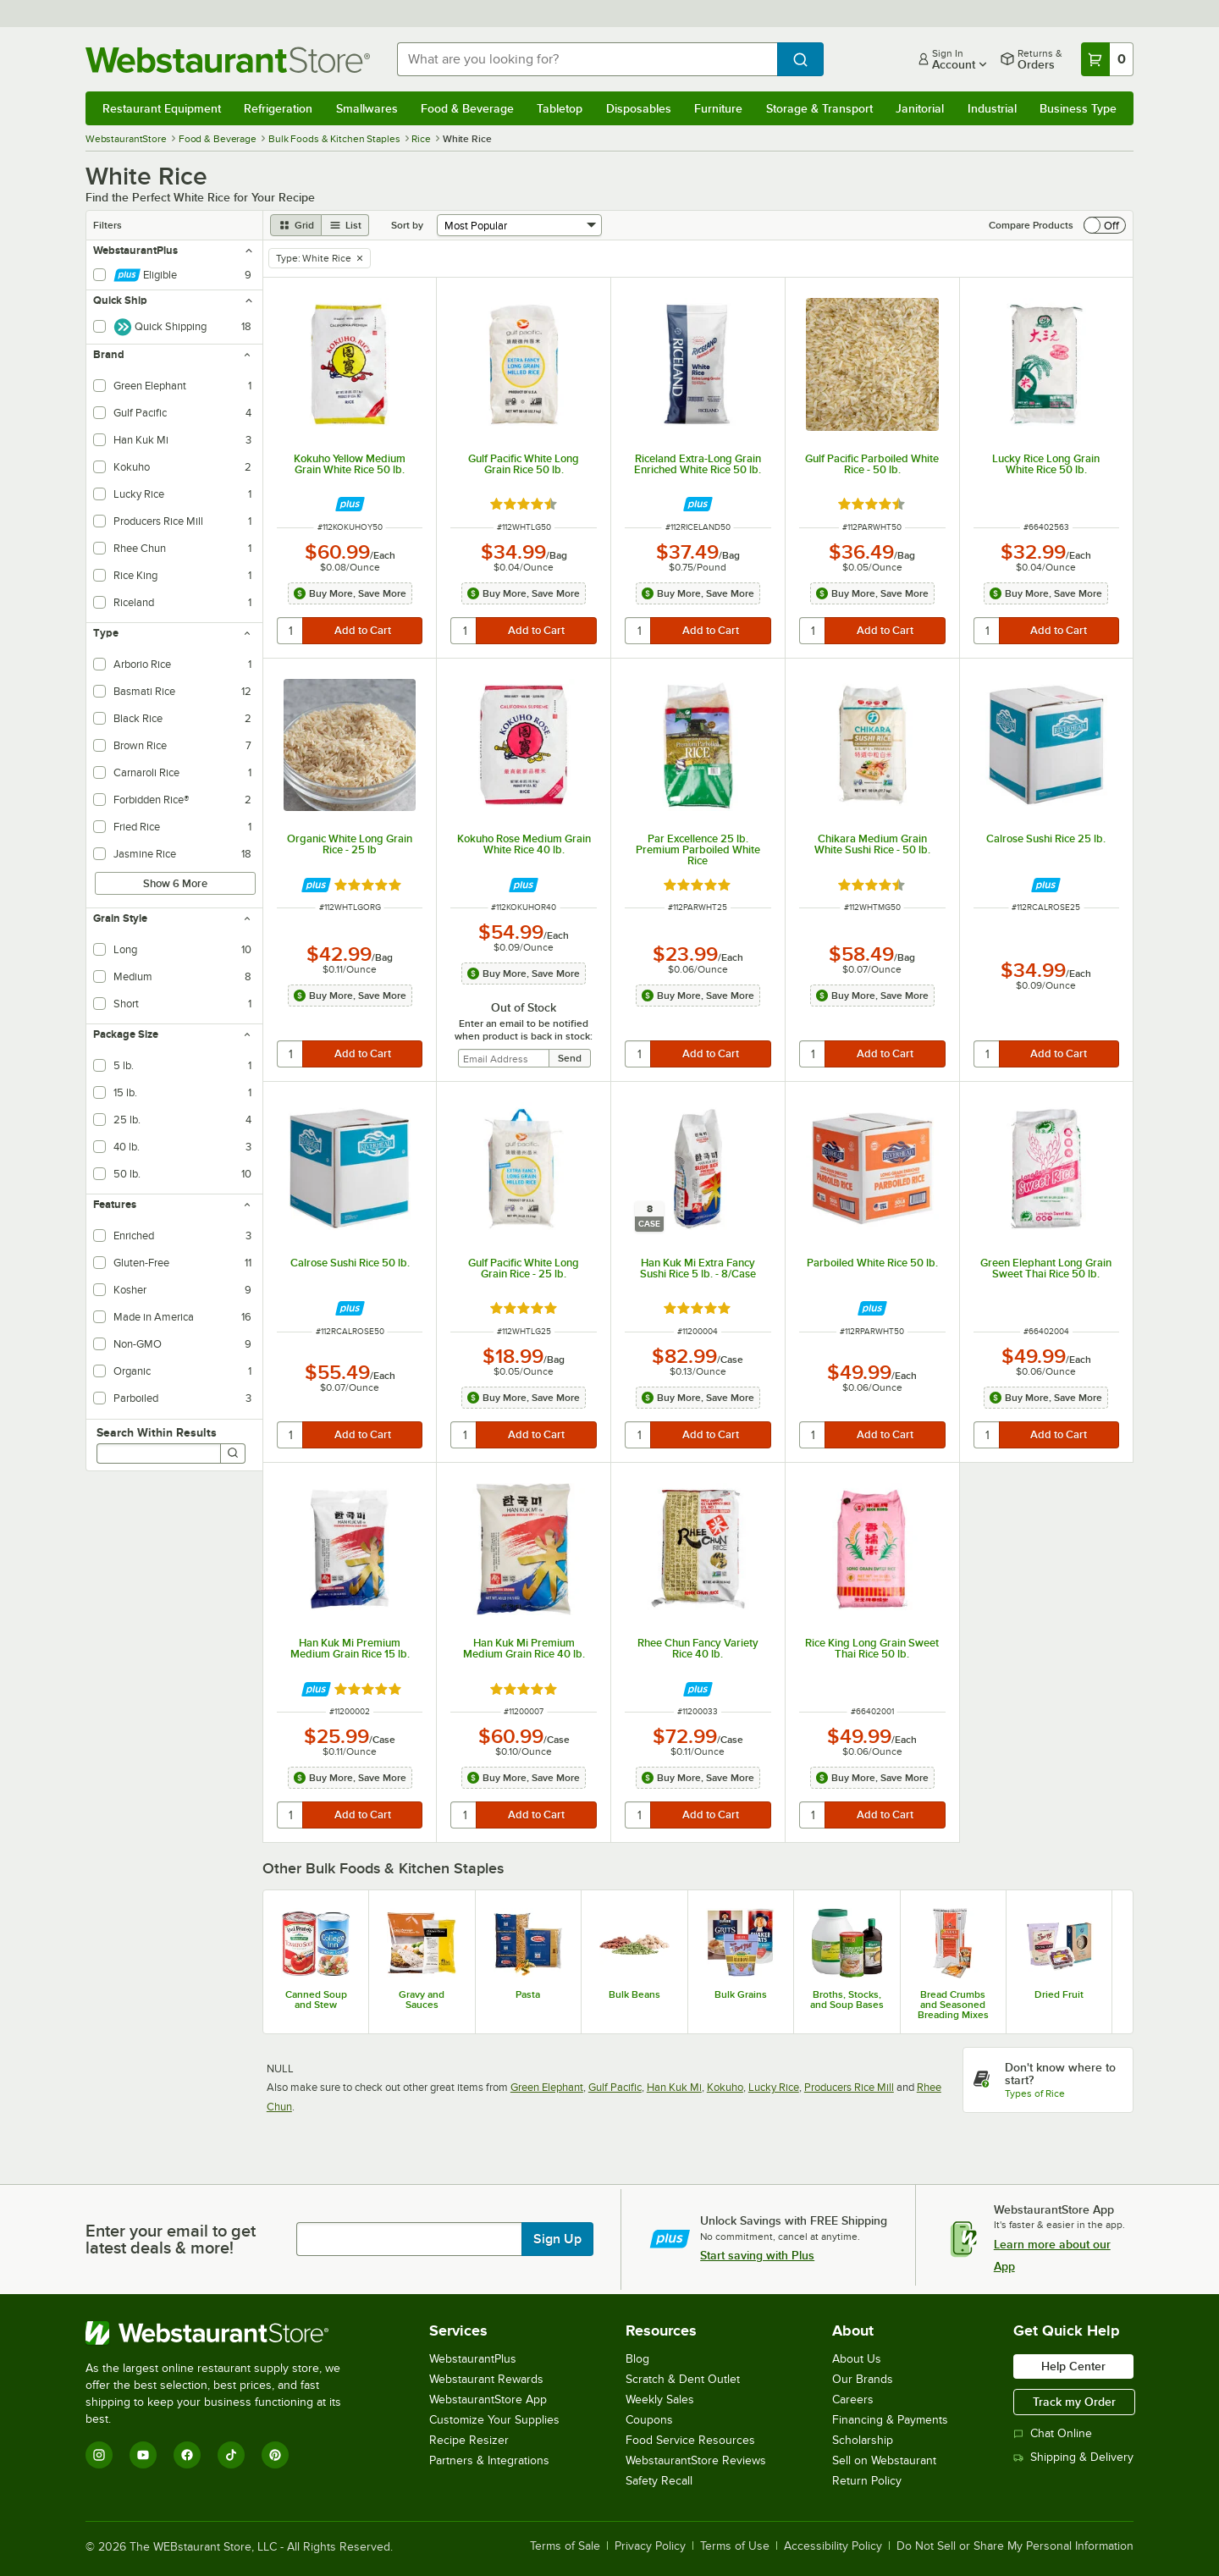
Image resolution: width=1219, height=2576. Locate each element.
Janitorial (920, 108)
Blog (637, 2359)
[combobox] (587, 59)
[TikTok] (231, 2454)
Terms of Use (734, 2546)
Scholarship (862, 2440)
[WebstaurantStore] (224, 2333)
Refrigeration (278, 108)
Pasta (528, 1994)
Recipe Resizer (469, 2440)
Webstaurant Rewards (486, 2379)
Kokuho (725, 2087)
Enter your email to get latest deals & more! (170, 2239)
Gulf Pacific (615, 2087)
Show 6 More (175, 883)
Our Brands (862, 2379)
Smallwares (367, 108)
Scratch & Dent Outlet (683, 2379)
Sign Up (557, 2239)
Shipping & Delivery (1073, 2457)
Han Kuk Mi (674, 2087)
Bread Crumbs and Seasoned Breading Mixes (953, 2004)
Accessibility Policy (833, 2546)
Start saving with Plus (757, 2255)
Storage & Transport (819, 108)
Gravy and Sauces (421, 1999)
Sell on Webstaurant (884, 2460)
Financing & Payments (890, 2419)
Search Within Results (157, 1432)
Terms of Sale (565, 2546)
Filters (107, 225)
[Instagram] (99, 2454)
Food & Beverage (467, 108)
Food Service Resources (690, 2440)
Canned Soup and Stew (316, 1999)
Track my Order (1074, 2401)
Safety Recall (659, 2480)
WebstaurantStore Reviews (696, 2460)
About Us (856, 2359)
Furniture (718, 108)
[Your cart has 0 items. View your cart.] (1107, 59)
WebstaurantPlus (472, 2359)
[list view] (345, 225)
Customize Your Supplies (494, 2419)
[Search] (232, 1453)
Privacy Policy (650, 2546)
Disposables (638, 108)
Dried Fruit (1059, 1994)
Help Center (1073, 2366)
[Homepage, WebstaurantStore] (227, 60)
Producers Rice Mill (849, 2087)
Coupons (649, 2419)
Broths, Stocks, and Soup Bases (847, 1999)
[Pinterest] (275, 2454)
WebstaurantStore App (488, 2399)
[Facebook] (187, 2454)
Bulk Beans (634, 1994)
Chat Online (1052, 2433)
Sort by (407, 225)
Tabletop (559, 108)
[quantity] (291, 630)
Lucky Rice (773, 2087)
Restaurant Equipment (161, 108)
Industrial (992, 108)
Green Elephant (546, 2087)
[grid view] (296, 225)
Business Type (1078, 108)
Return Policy (867, 2480)
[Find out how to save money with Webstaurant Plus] (350, 504)
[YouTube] (143, 2454)
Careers (853, 2399)
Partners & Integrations (489, 2460)
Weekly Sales (660, 2399)
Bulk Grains (740, 1994)
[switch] (1105, 225)
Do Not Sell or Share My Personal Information (1015, 2546)
